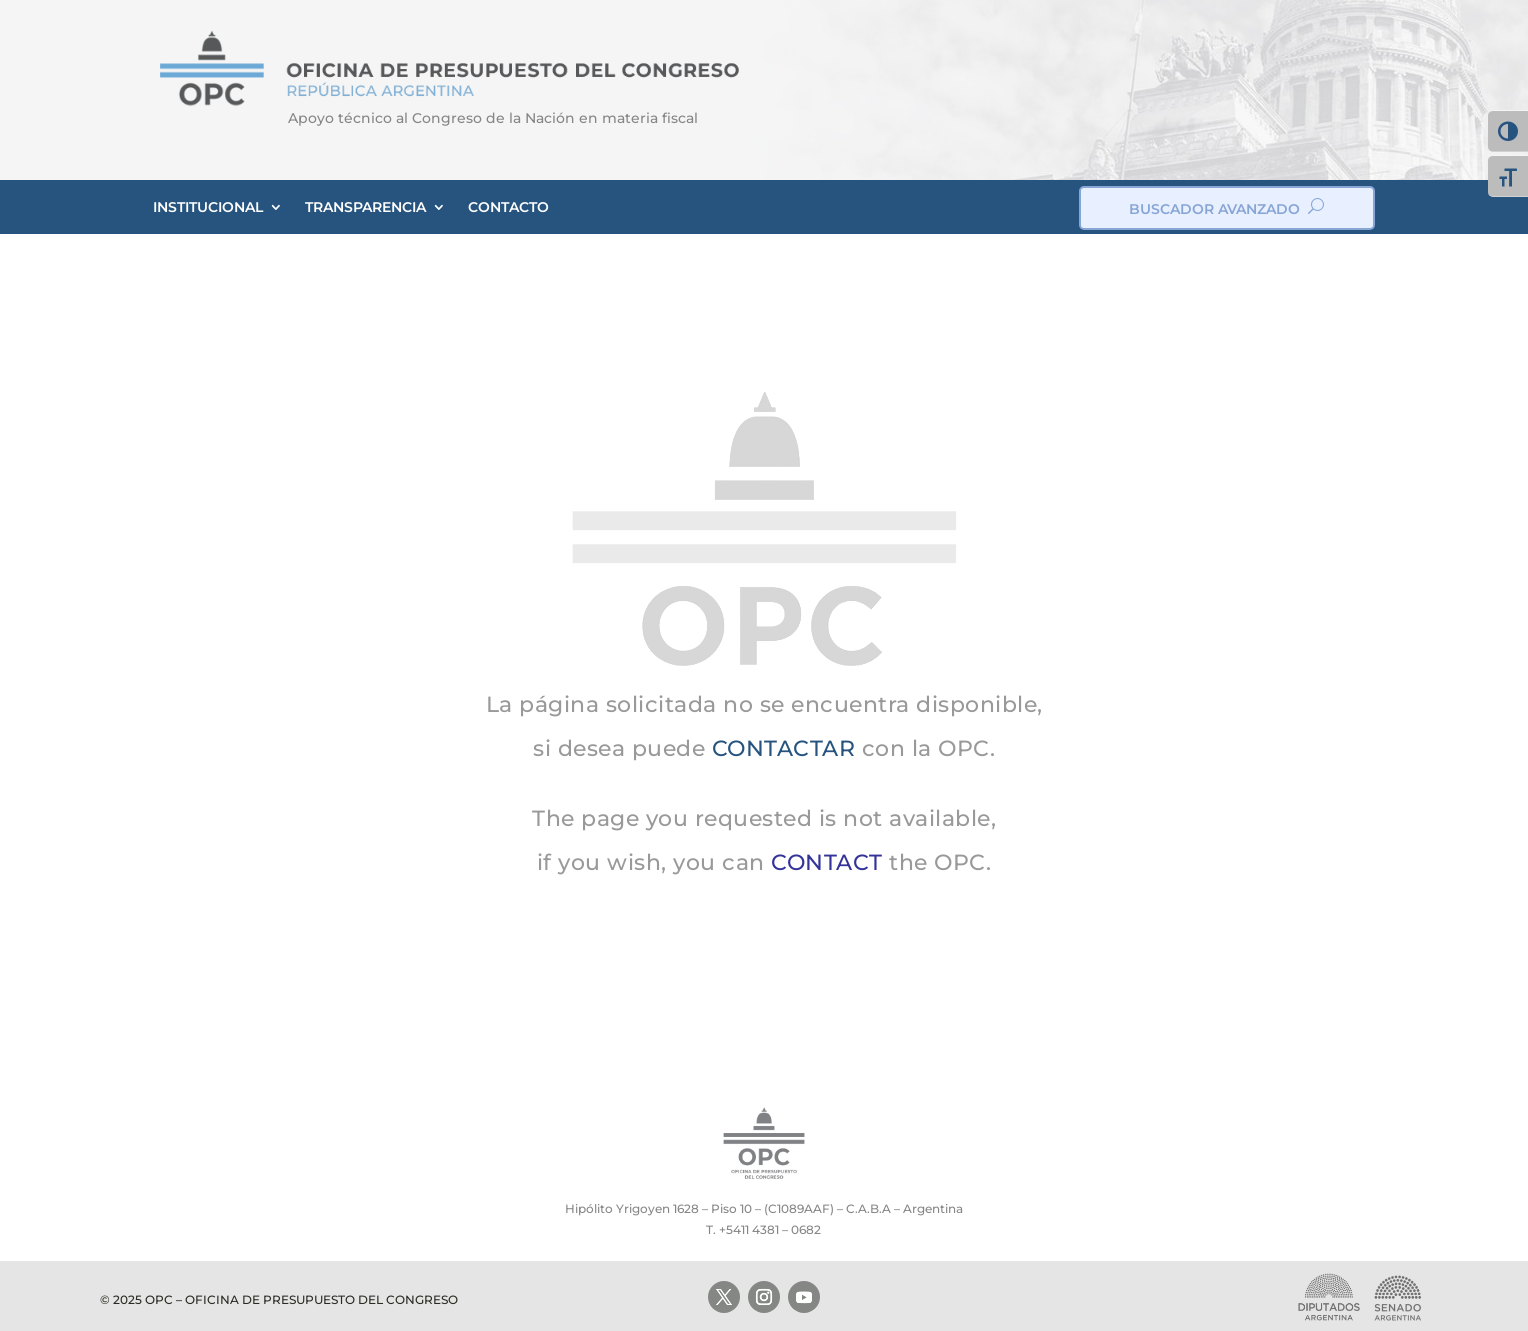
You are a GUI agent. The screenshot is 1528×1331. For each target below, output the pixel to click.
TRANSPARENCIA (365, 207)
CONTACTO (508, 207)
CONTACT (827, 862)
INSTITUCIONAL (208, 207)
